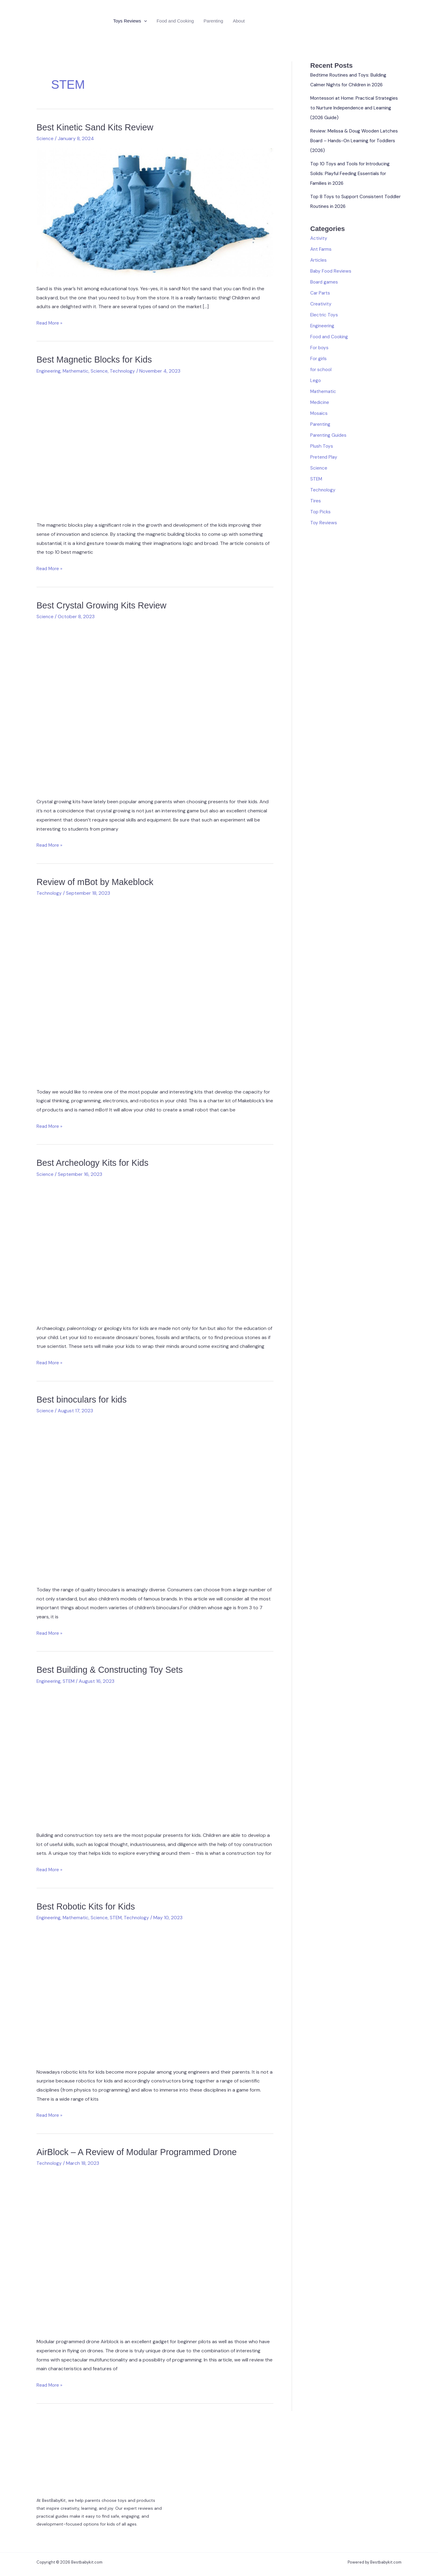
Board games (324, 282)
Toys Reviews (130, 21)
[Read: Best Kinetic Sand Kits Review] (154, 212)
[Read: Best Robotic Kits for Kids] (154, 1992)
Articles (318, 260)
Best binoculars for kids (83, 1399)
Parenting (213, 20)
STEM (70, 1680)
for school (321, 369)
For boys (320, 347)
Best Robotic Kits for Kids (87, 1906)
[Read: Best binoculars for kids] (154, 1498)
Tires (315, 501)
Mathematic (77, 370)
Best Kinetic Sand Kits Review (97, 127)
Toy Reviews (323, 522)
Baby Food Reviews (331, 271)
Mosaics (319, 413)
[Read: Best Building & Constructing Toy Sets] (154, 1756)
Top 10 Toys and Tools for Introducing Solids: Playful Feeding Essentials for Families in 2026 (352, 173)
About (239, 20)
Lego (315, 380)
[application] (144, 21)
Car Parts (320, 293)
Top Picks (321, 511)
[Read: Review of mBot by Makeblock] (154, 990)
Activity (319, 238)
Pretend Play (324, 457)
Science (45, 138)
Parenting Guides (329, 435)
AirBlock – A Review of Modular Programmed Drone (141, 2151)
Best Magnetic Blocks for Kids (96, 359)
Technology (126, 370)
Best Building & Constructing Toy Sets (112, 1669)
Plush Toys (322, 446)
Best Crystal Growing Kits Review (104, 605)
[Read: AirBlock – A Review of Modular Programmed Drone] (154, 2250)
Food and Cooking (175, 20)
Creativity (321, 304)
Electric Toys (324, 315)
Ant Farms (321, 249)
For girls (319, 358)
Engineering (49, 370)
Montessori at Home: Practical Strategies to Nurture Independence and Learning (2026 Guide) (355, 108)
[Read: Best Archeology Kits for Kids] (154, 1249)
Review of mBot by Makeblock (97, 881)
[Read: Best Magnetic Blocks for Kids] (154, 446)
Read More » (50, 323)
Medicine (320, 402)
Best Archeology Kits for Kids (95, 1162)
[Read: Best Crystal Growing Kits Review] (154, 707)
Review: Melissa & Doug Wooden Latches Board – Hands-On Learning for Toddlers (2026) (355, 140)
